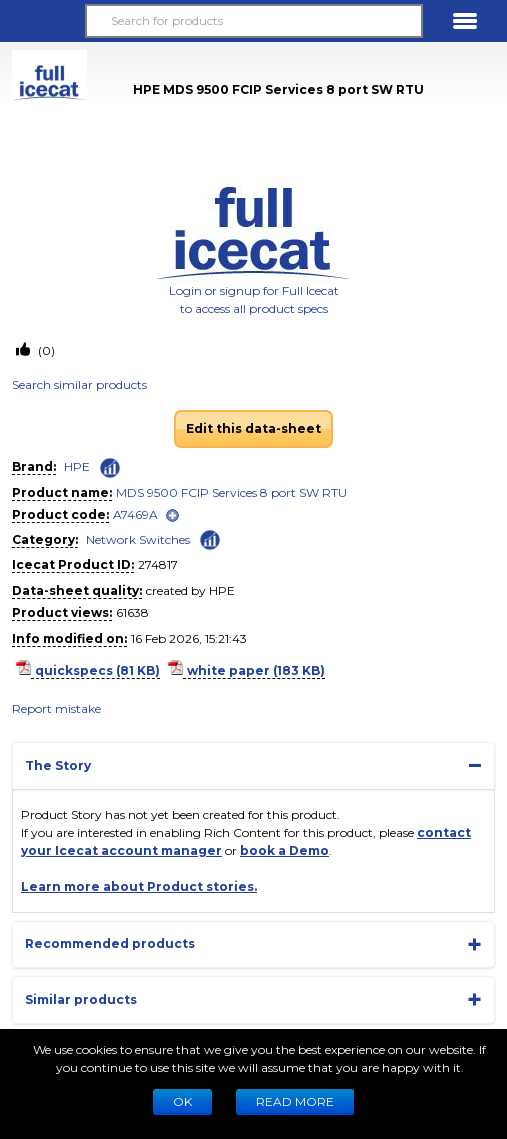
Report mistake (56, 708)
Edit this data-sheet (253, 428)
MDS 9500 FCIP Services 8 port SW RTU (231, 492)
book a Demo (284, 850)
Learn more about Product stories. (139, 886)
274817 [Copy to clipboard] (158, 564)
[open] (172, 515)
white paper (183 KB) (256, 670)
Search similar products (79, 384)
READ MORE (295, 1101)
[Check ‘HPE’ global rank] (110, 468)
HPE (77, 466)
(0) (45, 350)
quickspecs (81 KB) (97, 670)
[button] (42, 21)
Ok (182, 1101)
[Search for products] (254, 21)
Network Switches (138, 539)
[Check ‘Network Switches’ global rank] (210, 538)
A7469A (135, 514)
